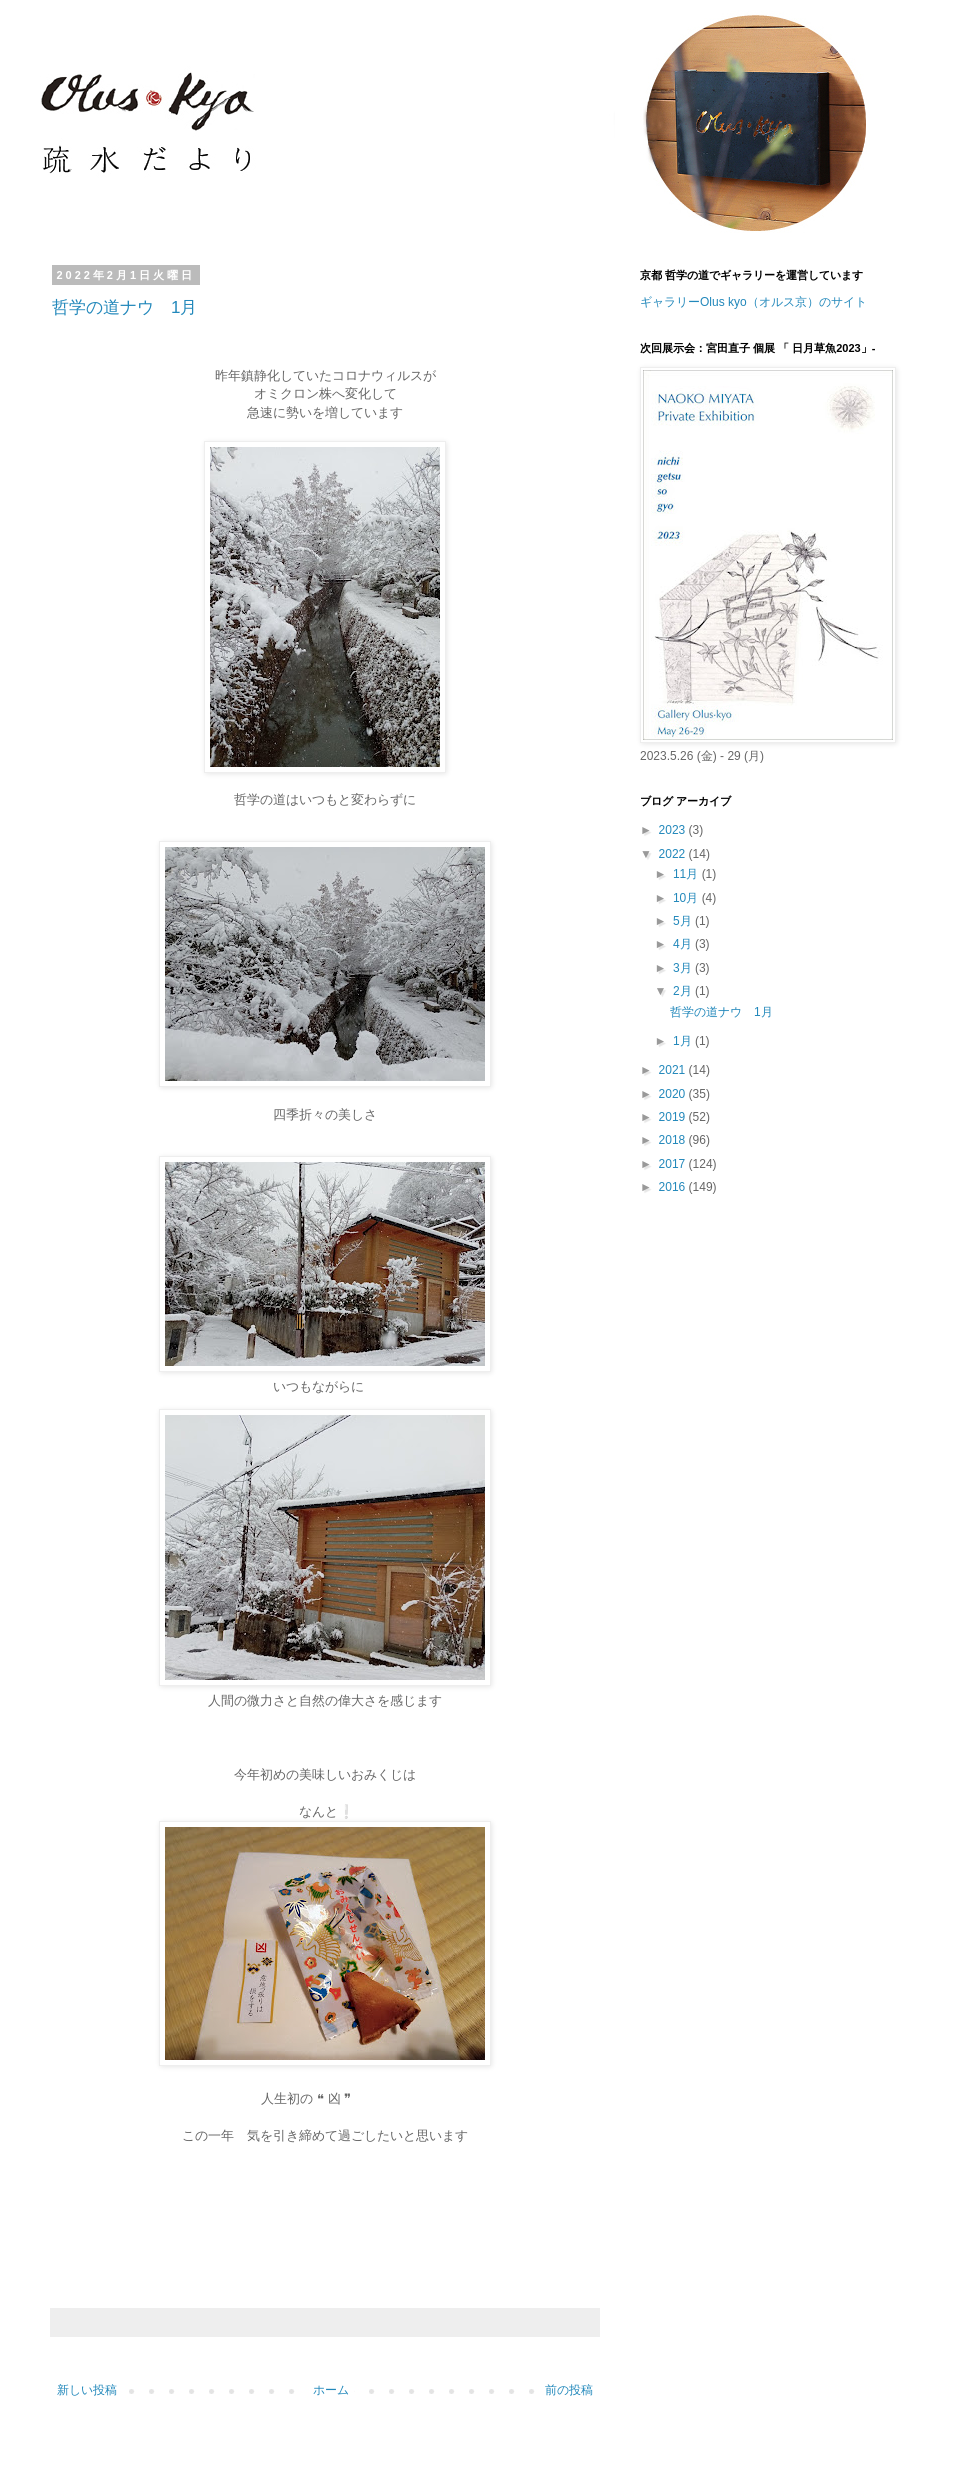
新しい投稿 (87, 2390)
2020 (674, 1094)
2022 (674, 854)
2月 (684, 991)
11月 (687, 874)
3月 (684, 968)
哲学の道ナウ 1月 (124, 307)
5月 (684, 921)
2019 (674, 1117)
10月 (687, 898)
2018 (674, 1140)
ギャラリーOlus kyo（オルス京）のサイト (753, 302)
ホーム (331, 2390)
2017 (674, 1164)
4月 (684, 944)
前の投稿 (569, 2390)
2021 (674, 1070)
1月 (684, 1041)
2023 (674, 830)
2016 (674, 1187)
